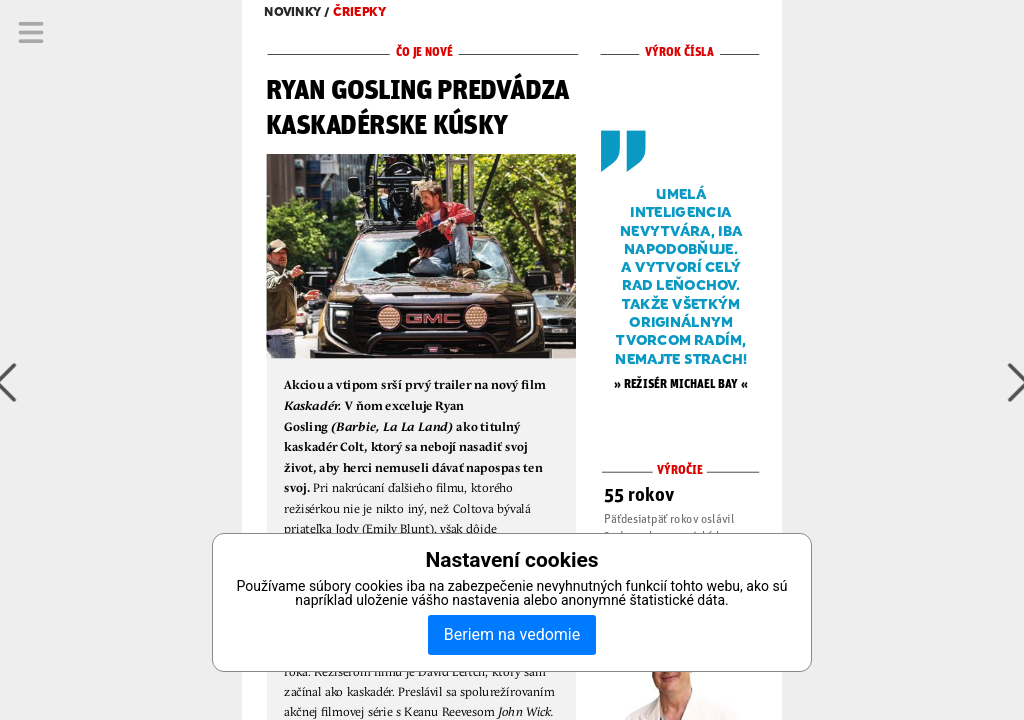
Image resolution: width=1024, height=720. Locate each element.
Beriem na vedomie (512, 634)
